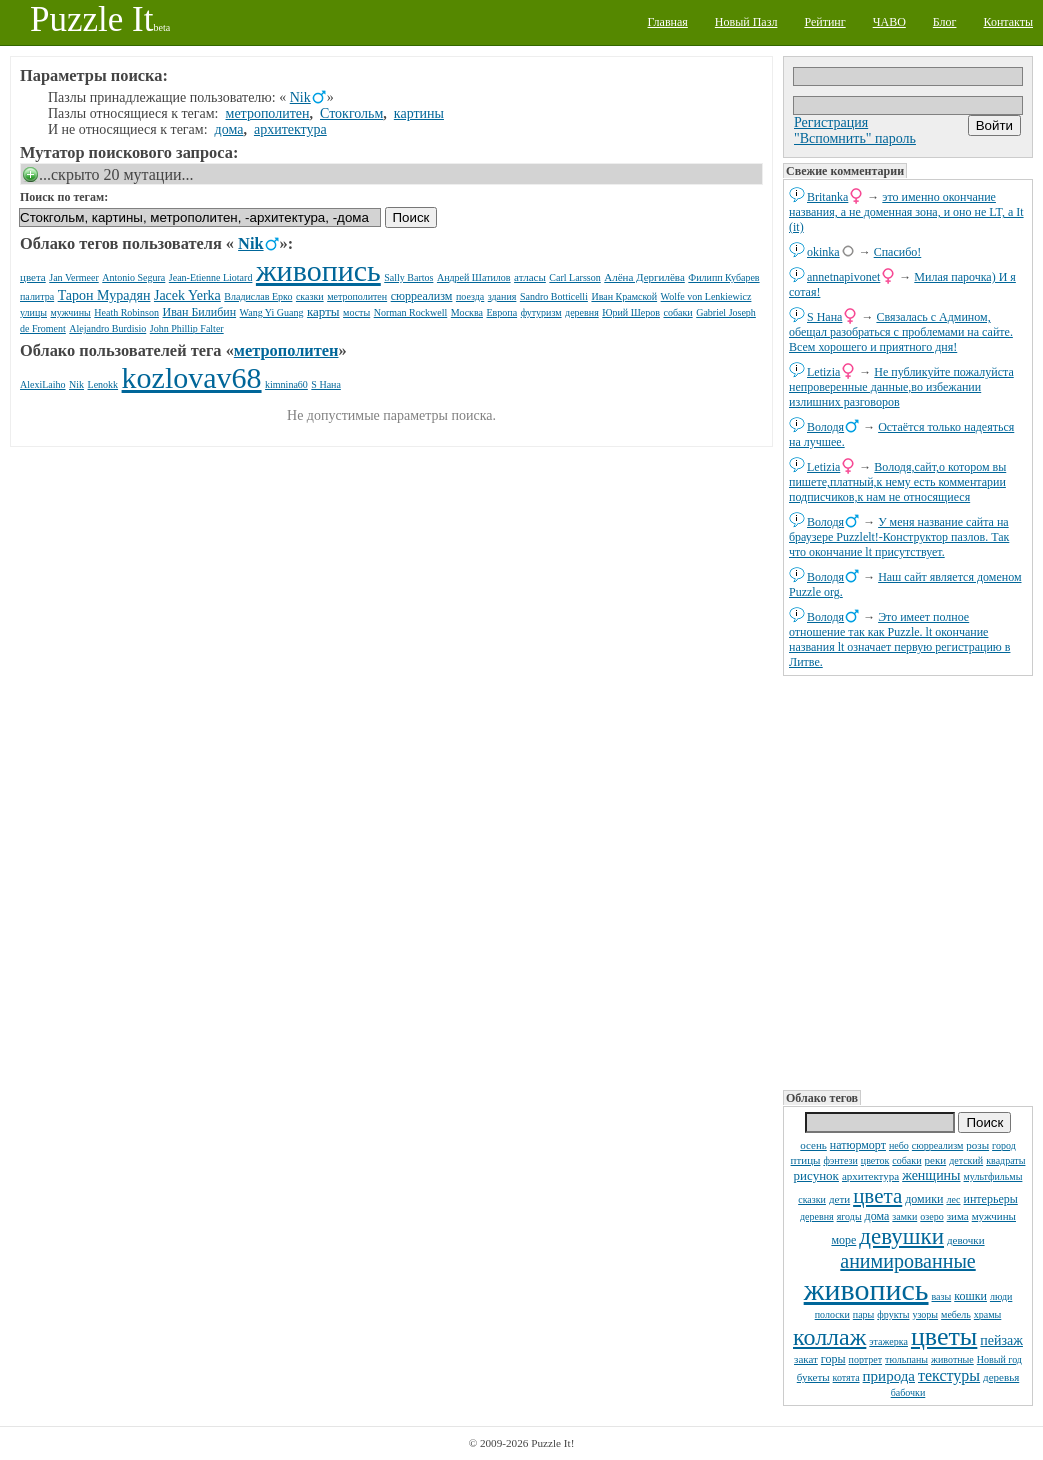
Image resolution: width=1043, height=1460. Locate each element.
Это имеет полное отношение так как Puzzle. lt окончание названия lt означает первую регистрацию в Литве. (899, 639)
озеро (931, 1216)
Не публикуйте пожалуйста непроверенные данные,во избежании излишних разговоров (901, 387)
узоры (925, 1314)
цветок (875, 1160)
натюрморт (858, 1145)
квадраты (1005, 1160)
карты (323, 311)
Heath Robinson (126, 312)
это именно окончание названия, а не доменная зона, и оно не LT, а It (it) (906, 212)
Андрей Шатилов (474, 277)
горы (833, 1359)
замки (904, 1216)
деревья (1001, 1377)
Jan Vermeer (74, 277)
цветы (944, 1336)
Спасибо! (898, 252)
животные (952, 1359)
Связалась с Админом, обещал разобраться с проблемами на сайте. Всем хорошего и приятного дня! (901, 332)
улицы (33, 312)
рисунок (816, 1175)
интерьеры (991, 1199)
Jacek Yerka (187, 295)
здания (502, 296)
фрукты (893, 1314)
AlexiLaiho (43, 384)
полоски (832, 1314)
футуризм (541, 312)
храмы (988, 1314)
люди (1001, 1296)
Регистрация (831, 122)
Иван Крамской (624, 296)
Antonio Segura (133, 277)
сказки (812, 1199)
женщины (931, 1175)
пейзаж (1001, 1340)
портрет (866, 1359)
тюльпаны (906, 1359)
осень (813, 1145)
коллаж (829, 1337)
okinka (823, 252)
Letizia (823, 372)
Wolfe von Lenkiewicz (706, 296)
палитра (37, 296)
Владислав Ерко (258, 296)
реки (936, 1160)
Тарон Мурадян (104, 295)
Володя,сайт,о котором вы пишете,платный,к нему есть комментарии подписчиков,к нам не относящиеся (897, 482)
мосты (356, 312)
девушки (901, 1236)
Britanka (827, 197)
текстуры (949, 1375)
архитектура (870, 1176)
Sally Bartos (408, 277)
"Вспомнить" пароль (855, 138)
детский (966, 1160)
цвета (877, 1196)
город (1004, 1145)
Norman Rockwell (411, 312)
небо (899, 1145)
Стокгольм (351, 113)
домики (924, 1199)
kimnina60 (286, 384)
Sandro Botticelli (554, 296)
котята (846, 1377)
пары (864, 1314)
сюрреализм (937, 1145)
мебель (956, 1314)
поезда (470, 296)
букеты (813, 1377)
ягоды (849, 1216)
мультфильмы (993, 1176)
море (843, 1240)
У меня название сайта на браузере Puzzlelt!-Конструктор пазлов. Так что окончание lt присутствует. (899, 537)
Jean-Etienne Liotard (211, 277)
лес (953, 1199)
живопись (866, 1289)
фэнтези (840, 1160)
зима (958, 1216)
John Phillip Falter (187, 328)
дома (877, 1216)
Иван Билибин (200, 312)
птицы (806, 1160)
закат (806, 1359)
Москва (467, 312)
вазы (942, 1296)
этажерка (888, 1341)
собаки (906, 1160)
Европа (502, 312)
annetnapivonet (843, 277)
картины (419, 113)
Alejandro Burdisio (107, 328)
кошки (970, 1296)
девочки (966, 1240)
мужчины (994, 1216)
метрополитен (268, 113)
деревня (817, 1216)
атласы (530, 277)
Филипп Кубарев (723, 277)
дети (839, 1199)
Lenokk (103, 384)
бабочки (908, 1392)
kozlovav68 (192, 377)
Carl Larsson (574, 277)
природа (889, 1376)
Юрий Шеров (631, 312)
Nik (300, 97)
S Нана (824, 317)
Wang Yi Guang (272, 312)
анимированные (907, 1261)
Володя (825, 427)
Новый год (999, 1359)
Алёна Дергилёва (644, 277)
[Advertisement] (908, 881)
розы (977, 1145)
